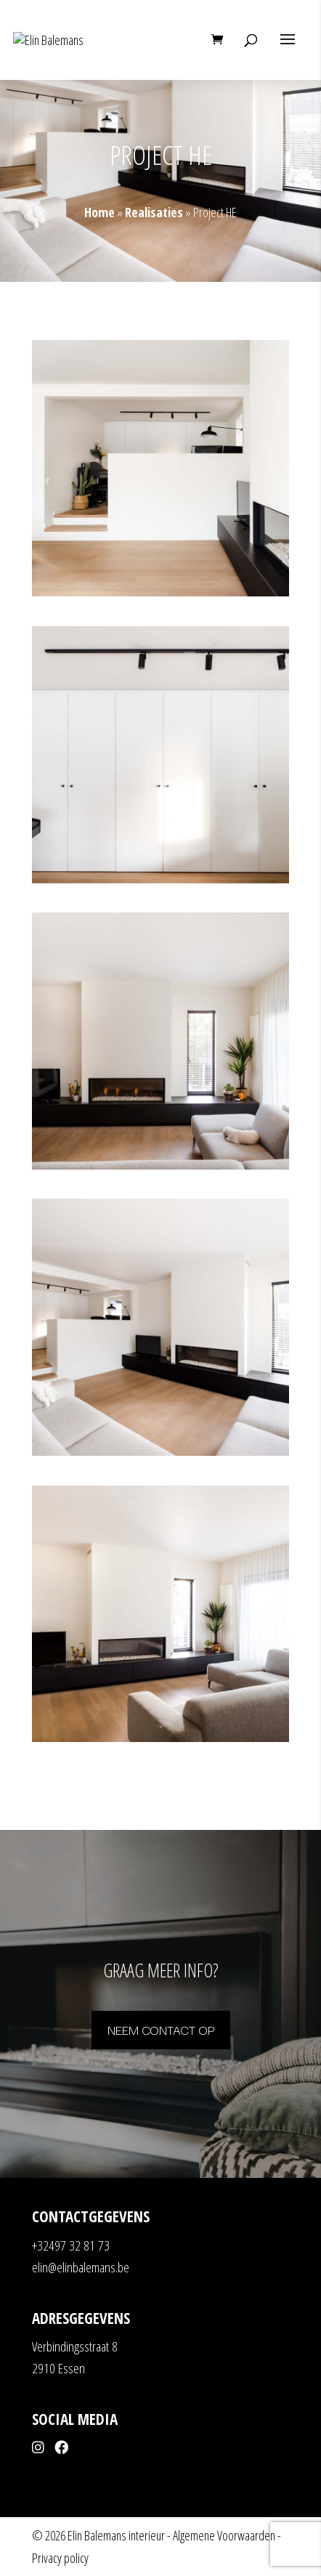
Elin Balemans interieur (116, 2535)
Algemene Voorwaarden (224, 2535)
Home (99, 212)
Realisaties (154, 212)
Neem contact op (160, 2029)
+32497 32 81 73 (71, 2245)
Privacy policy (60, 2558)
